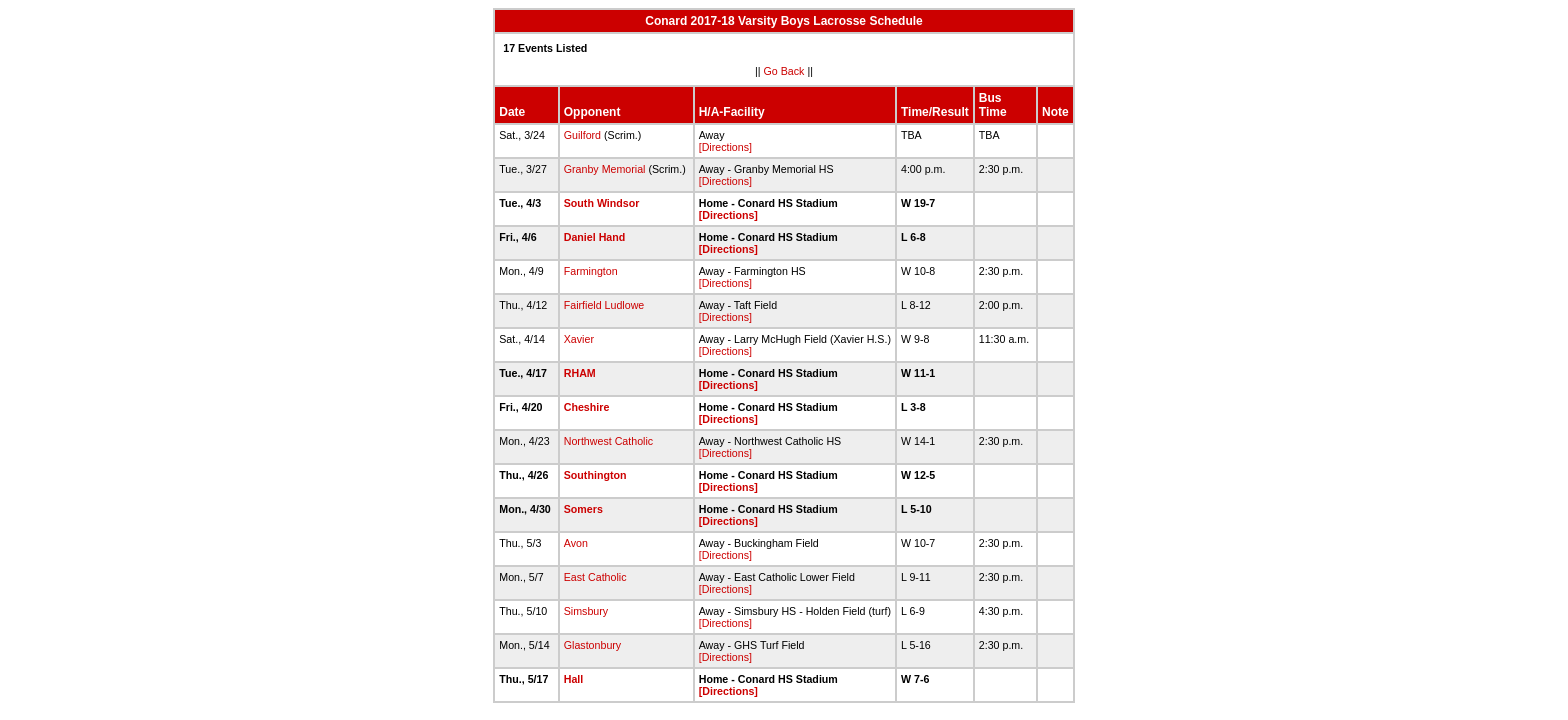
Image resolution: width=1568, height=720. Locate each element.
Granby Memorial (605, 169)
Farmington (591, 271)
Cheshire (587, 407)
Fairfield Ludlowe (604, 305)
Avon (576, 543)
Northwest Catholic (608, 441)
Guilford (582, 135)
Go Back (784, 71)
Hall (574, 679)
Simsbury (586, 611)
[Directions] (725, 147)
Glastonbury (592, 645)
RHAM (580, 373)
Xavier (579, 339)
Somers (583, 509)
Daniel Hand (595, 237)
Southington (595, 475)
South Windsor (602, 203)
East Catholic (595, 577)
